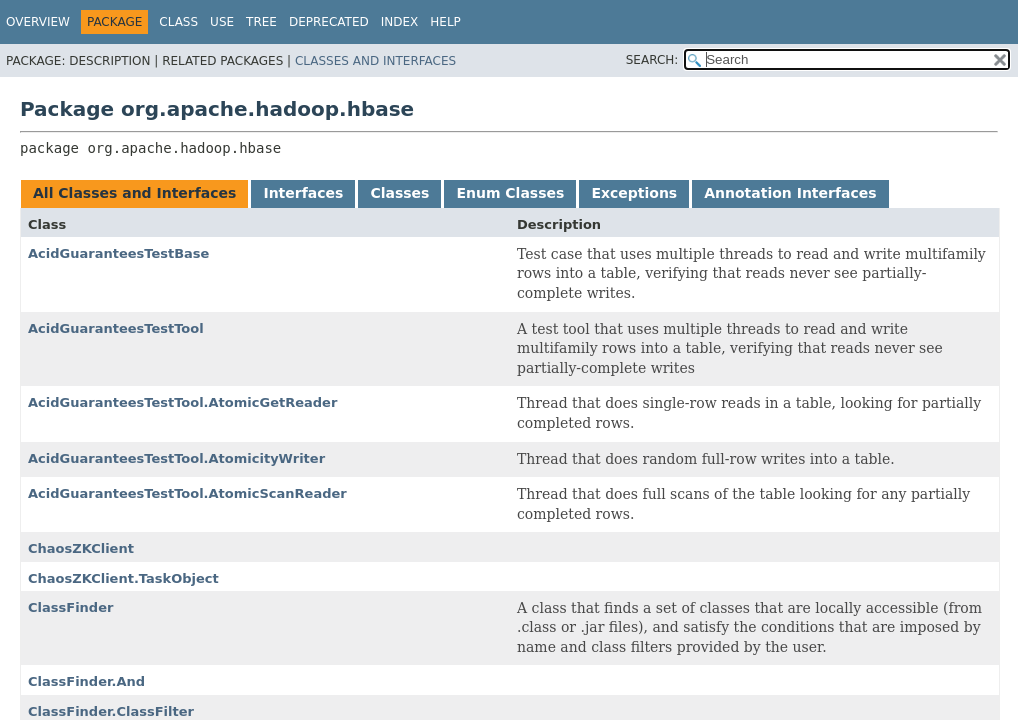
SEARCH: (652, 60)
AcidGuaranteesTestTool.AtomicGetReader (182, 402)
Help (445, 22)
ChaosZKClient (81, 548)
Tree (261, 22)
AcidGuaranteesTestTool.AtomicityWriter (176, 458)
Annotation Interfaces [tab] (790, 193)
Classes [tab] (399, 193)
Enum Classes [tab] (510, 193)
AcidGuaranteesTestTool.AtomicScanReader (187, 493)
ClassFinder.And (86, 681)
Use (222, 22)
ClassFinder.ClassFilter (111, 711)
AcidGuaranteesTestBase (118, 253)
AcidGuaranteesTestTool (116, 328)
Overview (38, 22)
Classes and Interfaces (375, 61)
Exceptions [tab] (634, 193)
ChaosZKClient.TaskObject (123, 578)
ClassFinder (70, 607)
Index (400, 22)
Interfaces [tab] (303, 193)
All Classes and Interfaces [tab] (134, 193)
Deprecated (329, 22)
